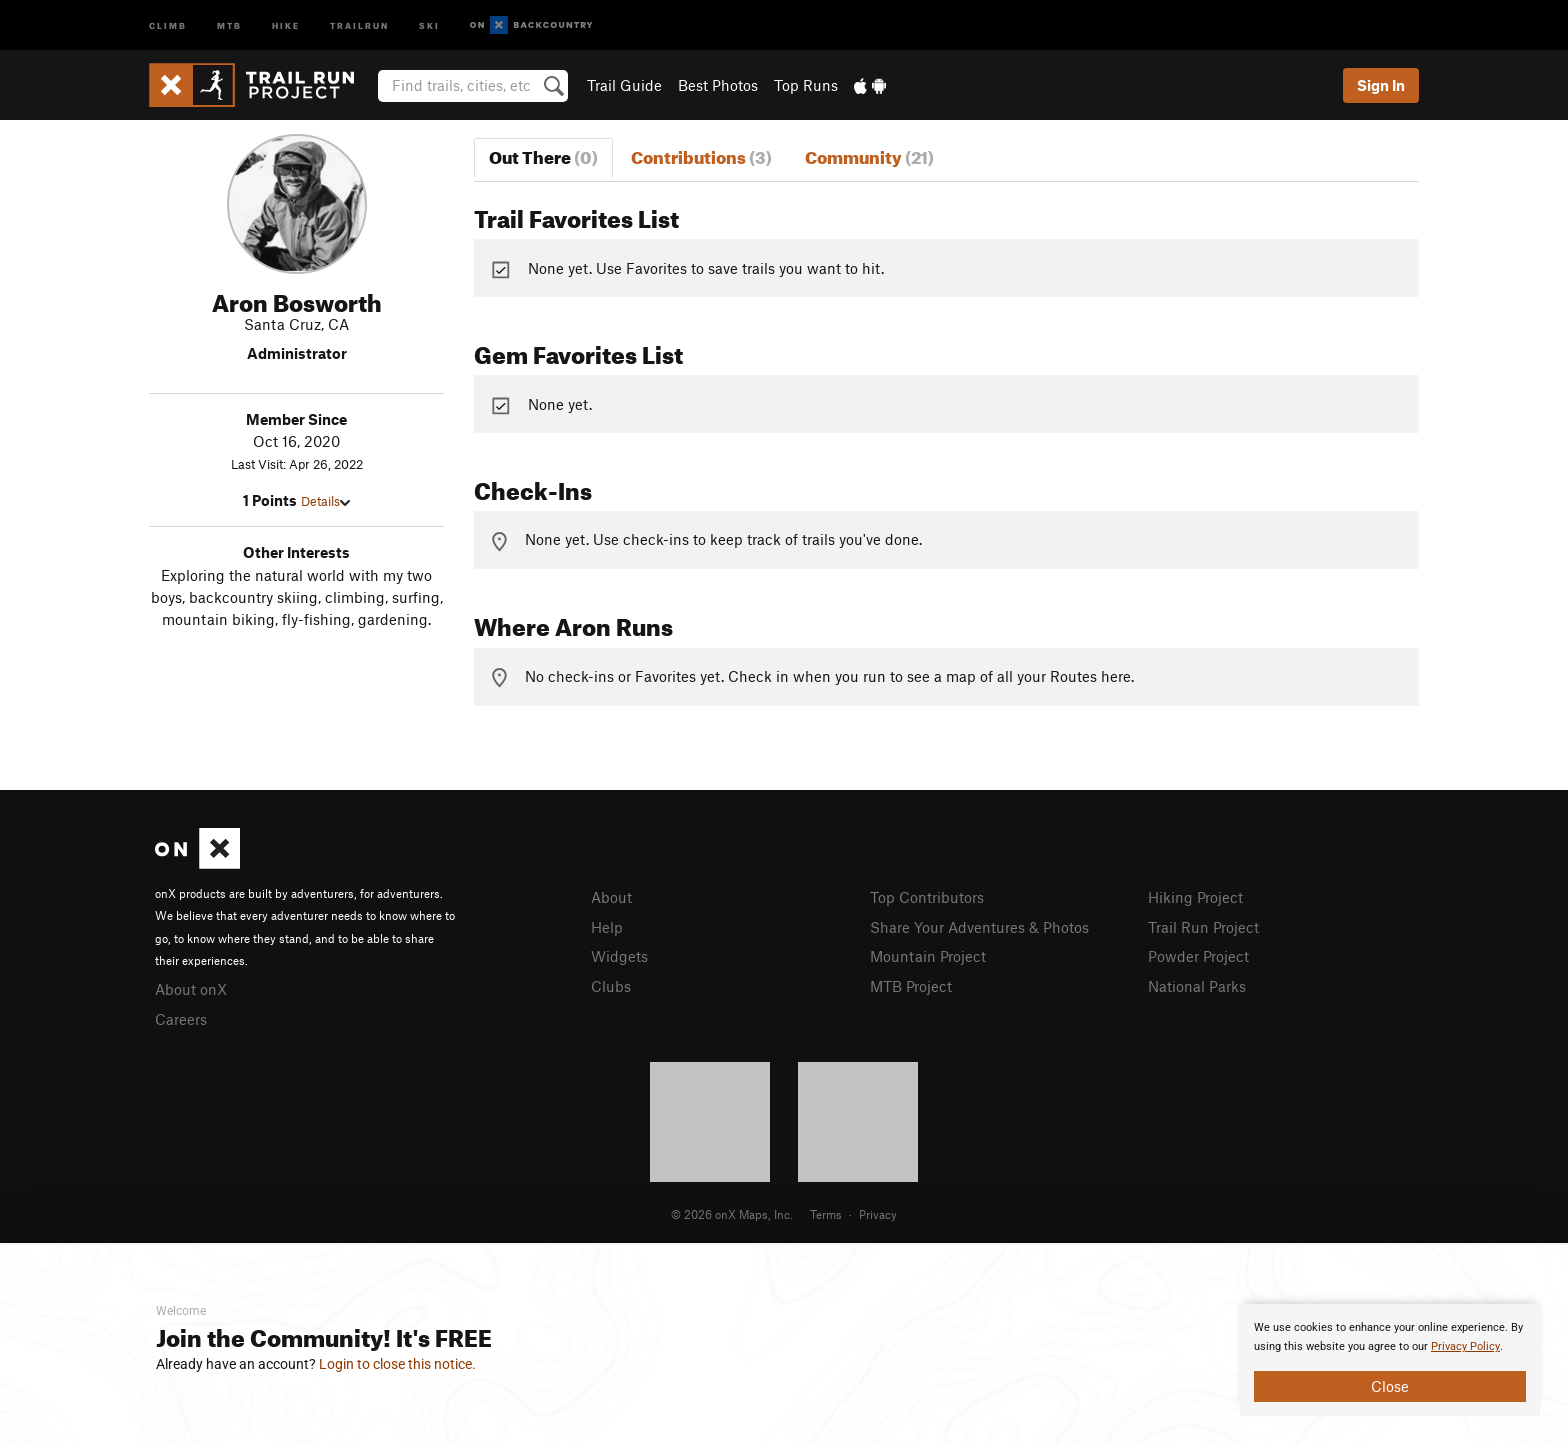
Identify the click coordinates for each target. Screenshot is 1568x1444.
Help (607, 927)
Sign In (1381, 85)
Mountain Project (928, 956)
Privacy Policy (1465, 1346)
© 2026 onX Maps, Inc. (732, 1214)
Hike (286, 24)
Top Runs (806, 85)
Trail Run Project (1203, 927)
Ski (429, 24)
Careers (181, 1019)
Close (1390, 1386)
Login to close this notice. (397, 1364)
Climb (168, 24)
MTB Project (911, 986)
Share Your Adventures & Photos (979, 927)
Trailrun (359, 24)
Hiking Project (1195, 897)
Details (325, 501)
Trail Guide (624, 85)
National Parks (1197, 986)
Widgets (619, 956)
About (611, 897)
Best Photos (718, 85)
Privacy (878, 1214)
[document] (1390, 1360)
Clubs (611, 986)
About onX (191, 989)
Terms (826, 1214)
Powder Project (1198, 956)
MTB (229, 24)
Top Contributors (927, 897)
